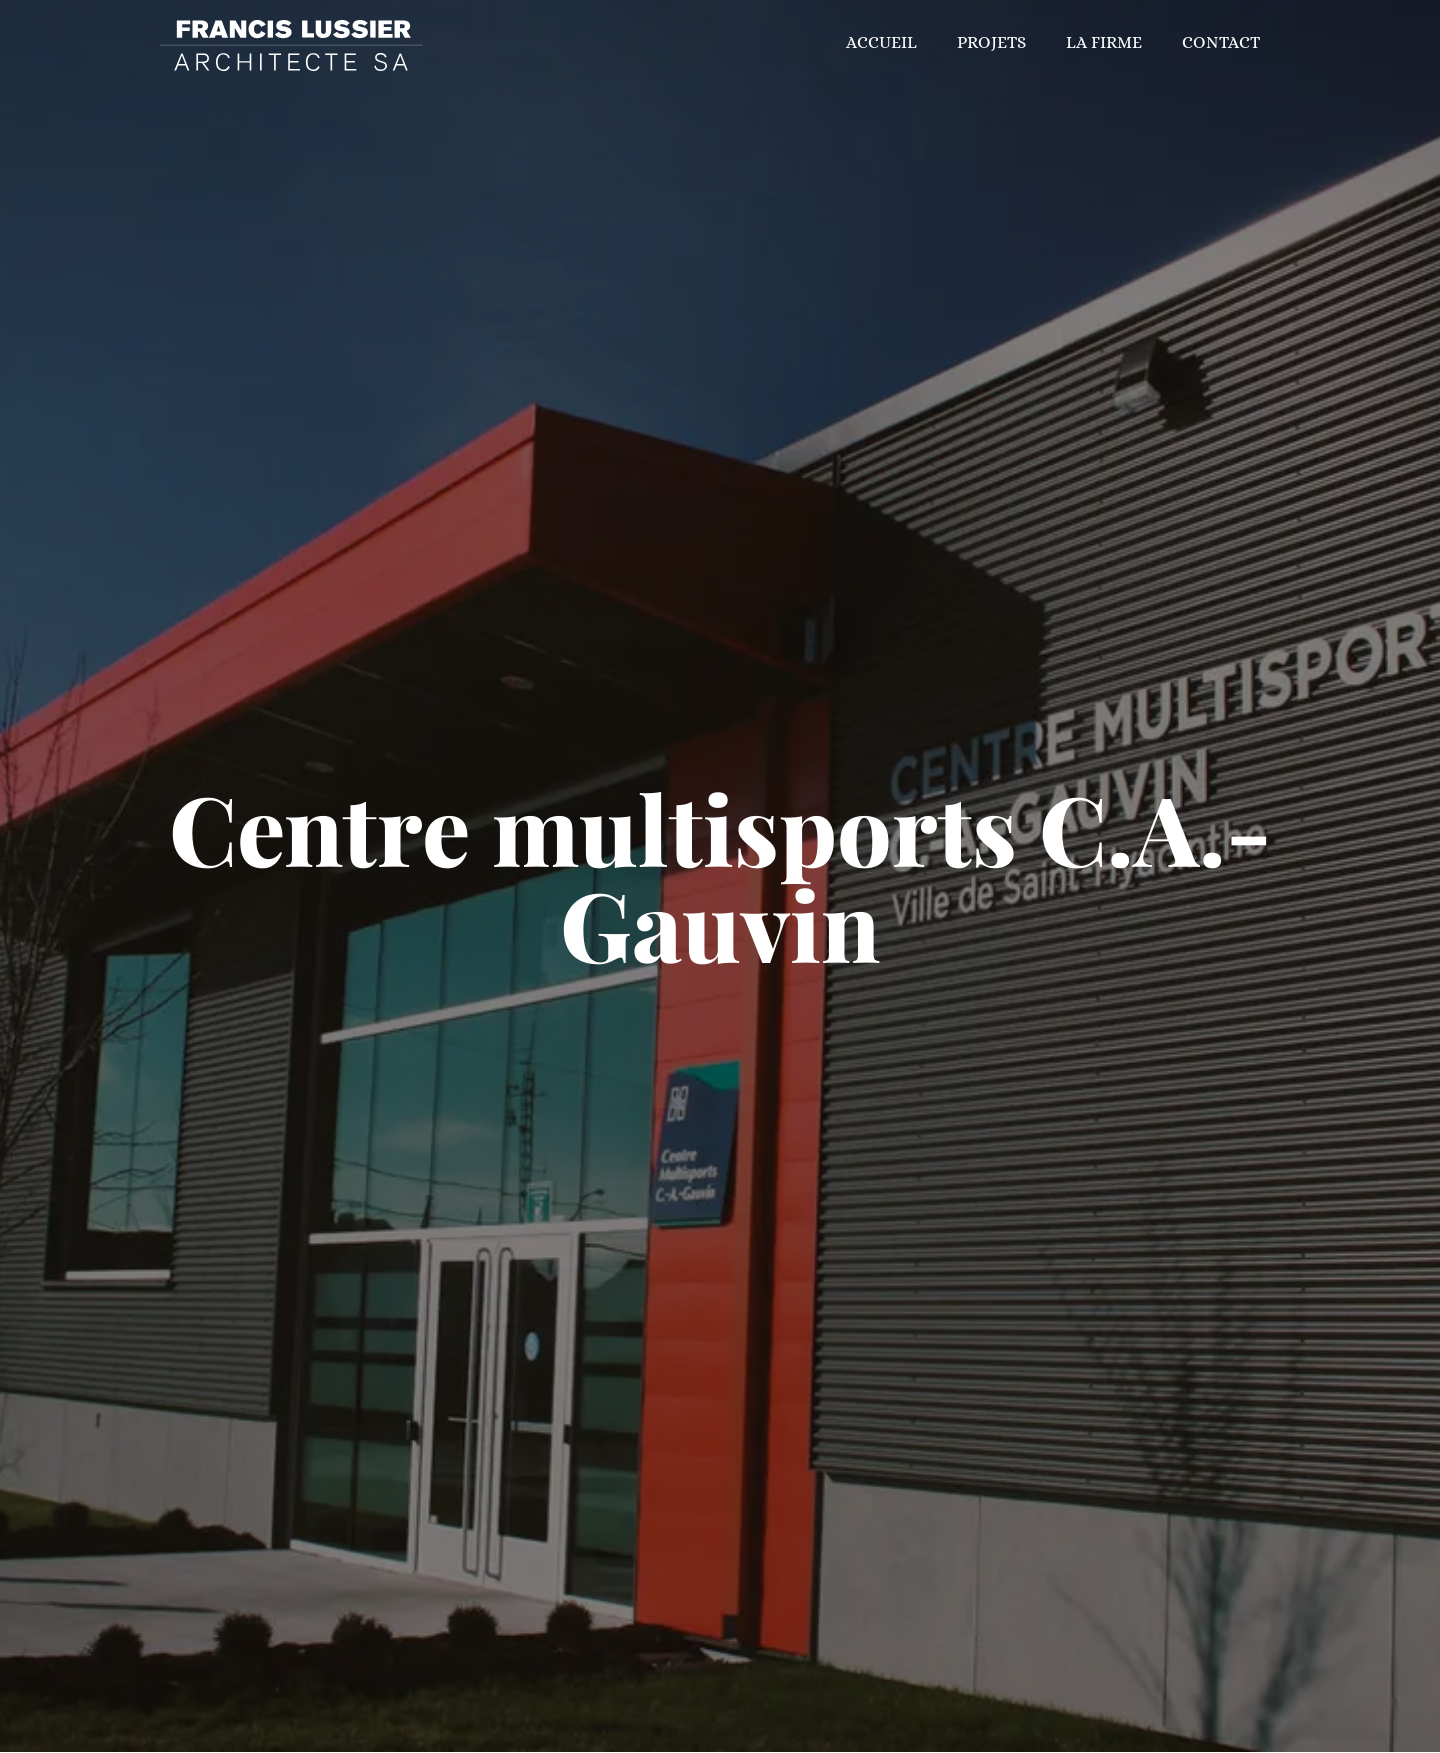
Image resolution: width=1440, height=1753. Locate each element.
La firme (1104, 42)
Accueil (881, 42)
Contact (1221, 42)
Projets (991, 42)
